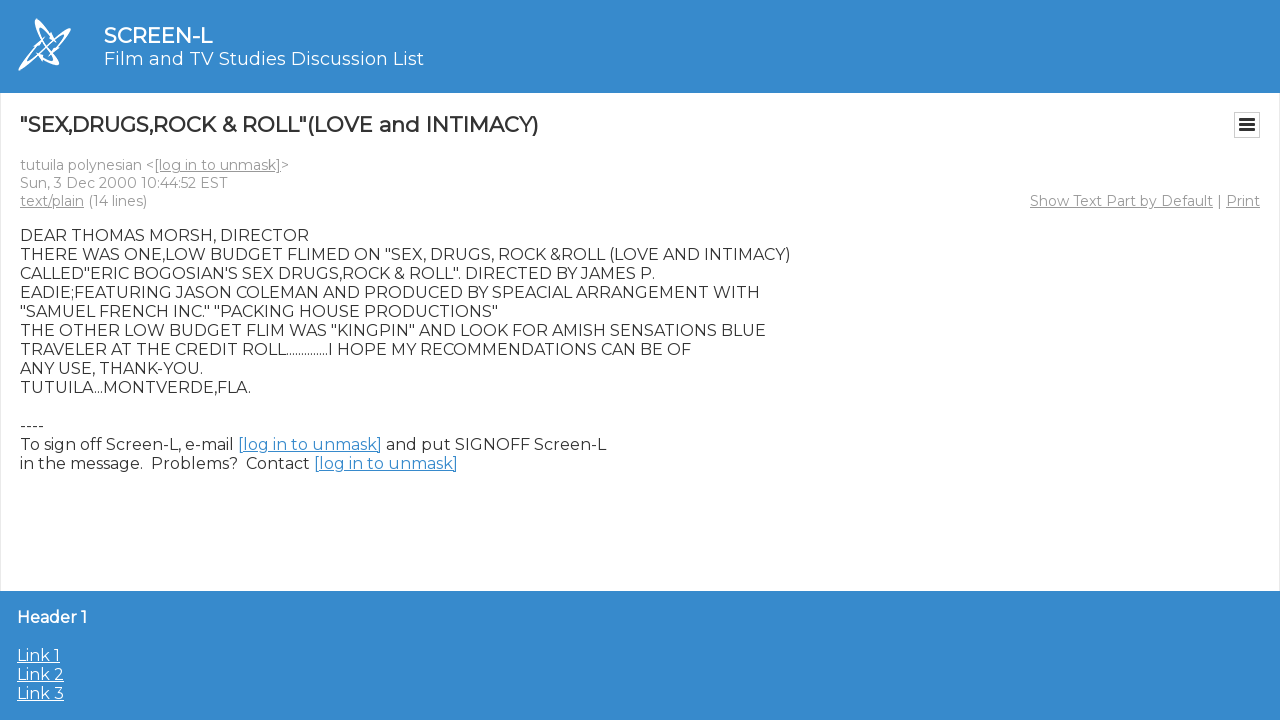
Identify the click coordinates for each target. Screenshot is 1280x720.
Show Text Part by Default (1121, 201)
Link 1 (38, 655)
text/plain (52, 201)
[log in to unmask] (217, 165)
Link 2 (40, 674)
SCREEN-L (158, 35)
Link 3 (40, 693)
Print (1243, 201)
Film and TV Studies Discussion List (264, 59)
